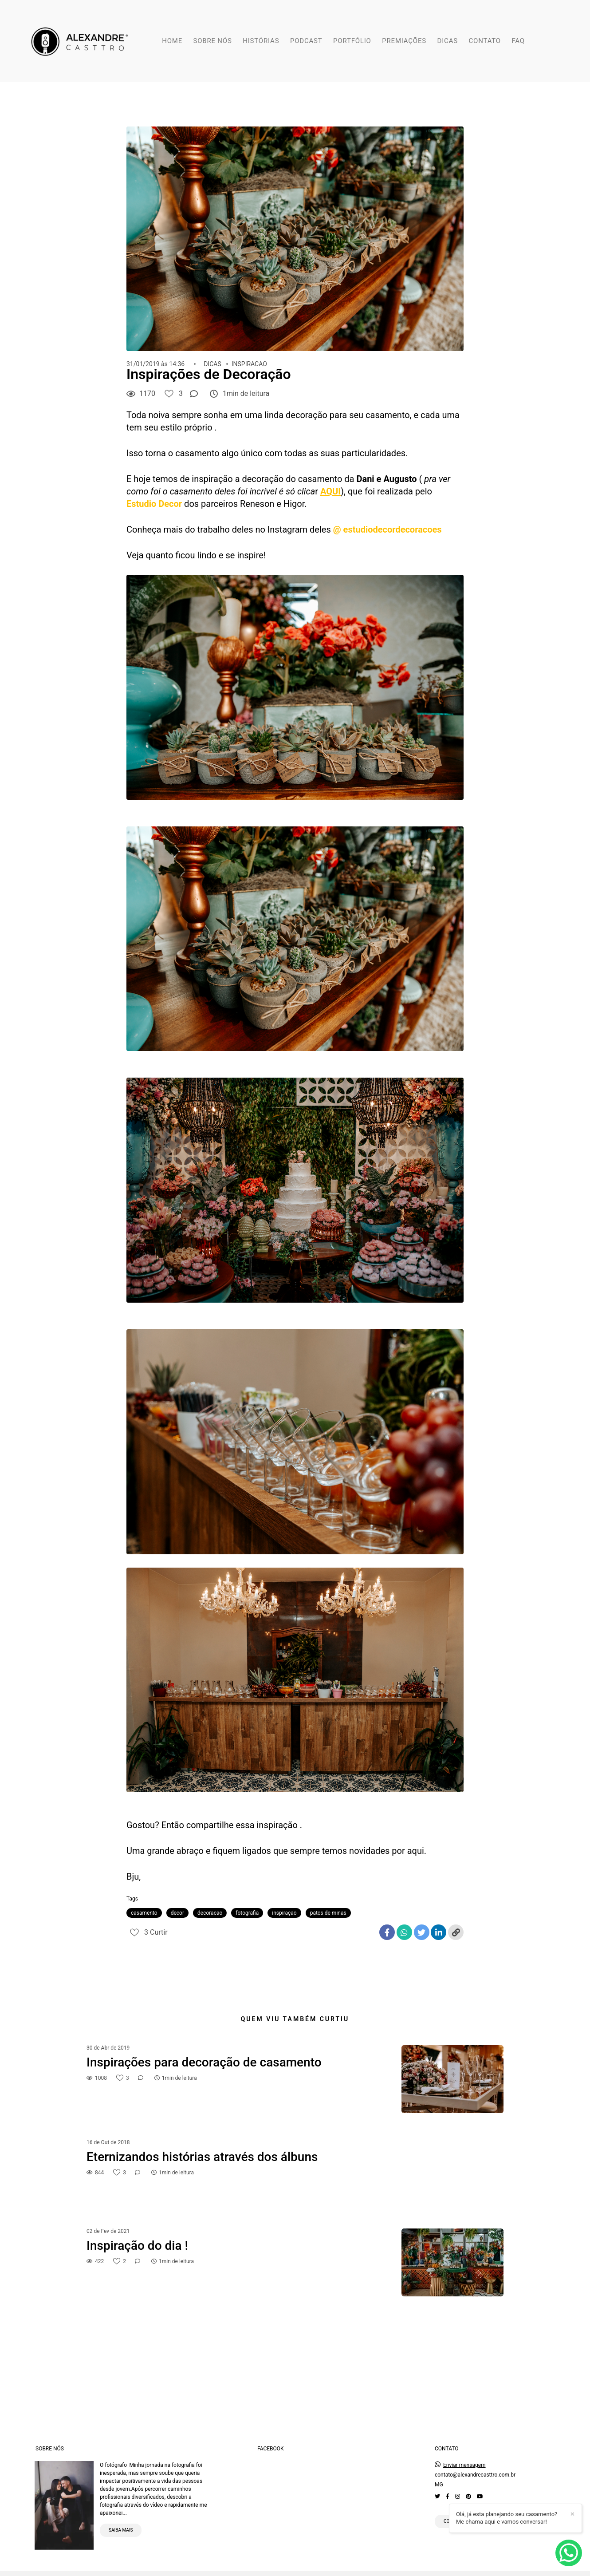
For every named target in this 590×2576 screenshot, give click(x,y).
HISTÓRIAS (261, 41)
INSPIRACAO (249, 364)
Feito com (295, 2568)
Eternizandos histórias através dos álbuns (202, 2156)
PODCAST (306, 41)
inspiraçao (284, 1913)
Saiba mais (121, 2520)
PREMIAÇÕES (404, 41)
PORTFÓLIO (352, 41)
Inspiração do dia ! (137, 2245)
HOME (172, 41)
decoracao (209, 1913)
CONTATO (484, 41)
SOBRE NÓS (212, 41)
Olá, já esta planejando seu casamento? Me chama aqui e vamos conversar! (506, 2518)
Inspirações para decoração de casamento (204, 2062)
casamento (144, 1913)
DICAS (447, 41)
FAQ (517, 41)
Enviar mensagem (464, 2455)
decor (177, 1913)
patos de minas (328, 1913)
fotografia (247, 1913)
